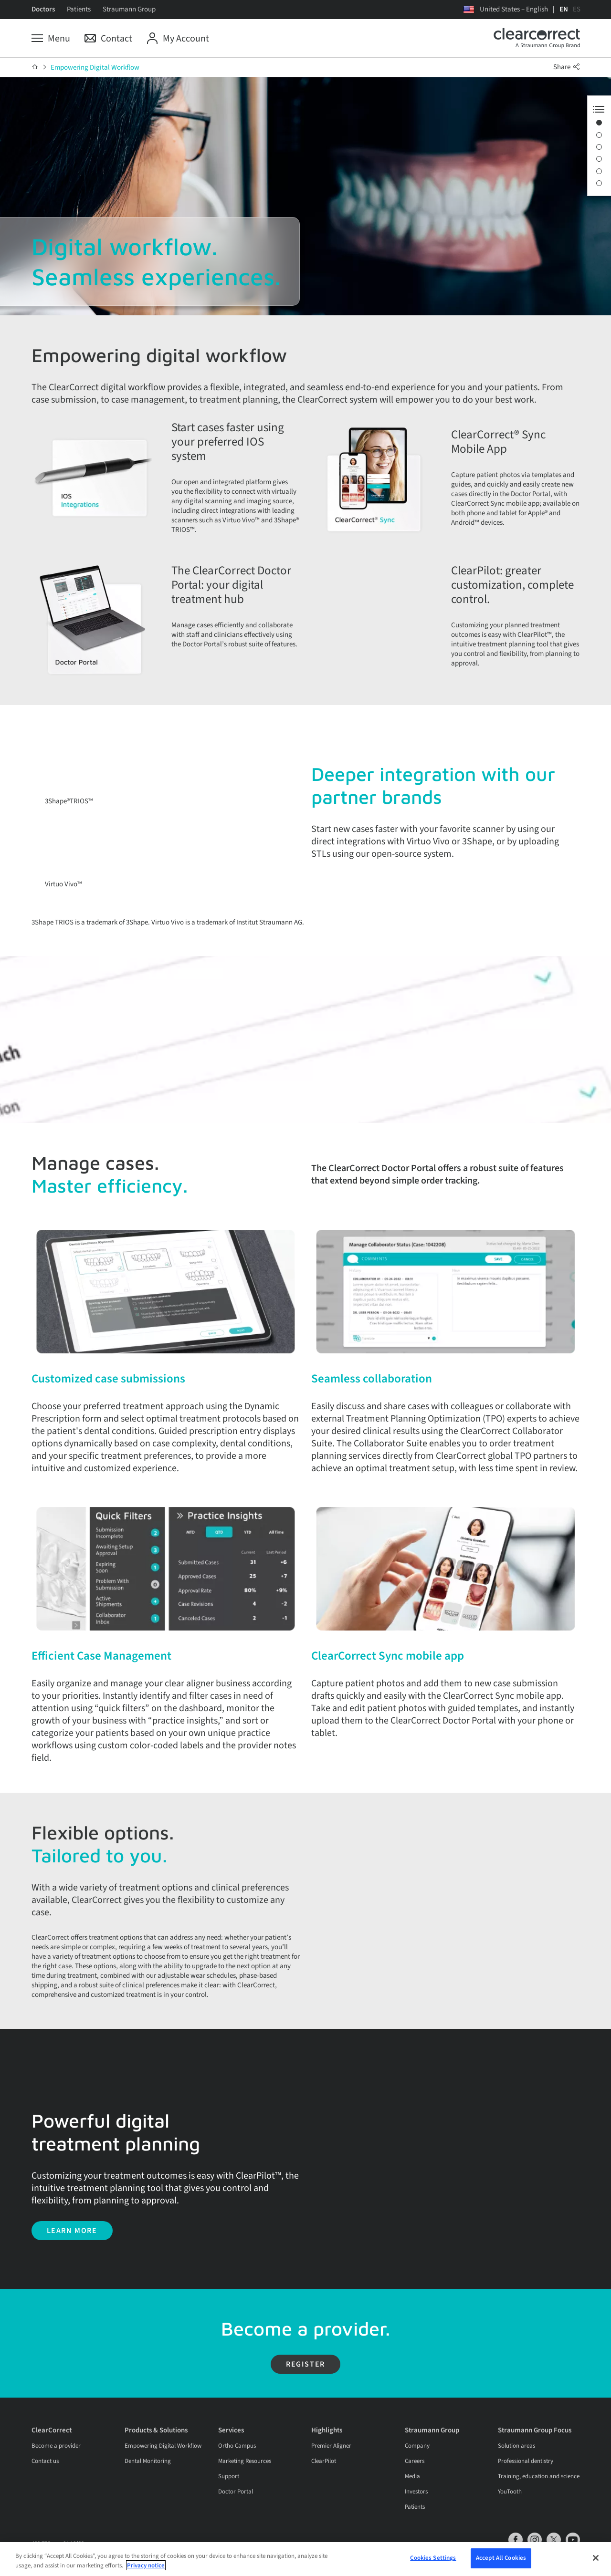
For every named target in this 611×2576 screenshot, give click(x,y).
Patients (79, 9)
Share (566, 67)
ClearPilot (323, 2484)
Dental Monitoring (148, 2484)
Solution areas (516, 2468)
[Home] (35, 67)
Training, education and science (538, 2499)
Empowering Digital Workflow (95, 67)
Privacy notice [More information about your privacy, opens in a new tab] (146, 2567)
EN (563, 9)
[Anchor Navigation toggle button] (598, 109)
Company (417, 2468)
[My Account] (178, 38)
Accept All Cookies (501, 2559)
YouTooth (510, 2514)
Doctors (43, 9)
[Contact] (108, 38)
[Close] (595, 2559)
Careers (414, 2484)
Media (412, 2499)
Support (228, 2499)
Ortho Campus (237, 2468)
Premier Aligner (331, 2468)
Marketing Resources (244, 2484)
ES (576, 9)
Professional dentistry (525, 2484)
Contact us (45, 2484)
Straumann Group (129, 9)
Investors (416, 2514)
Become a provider (56, 2468)
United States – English (514, 9)
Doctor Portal (235, 2514)
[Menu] (51, 38)
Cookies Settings (433, 2559)
